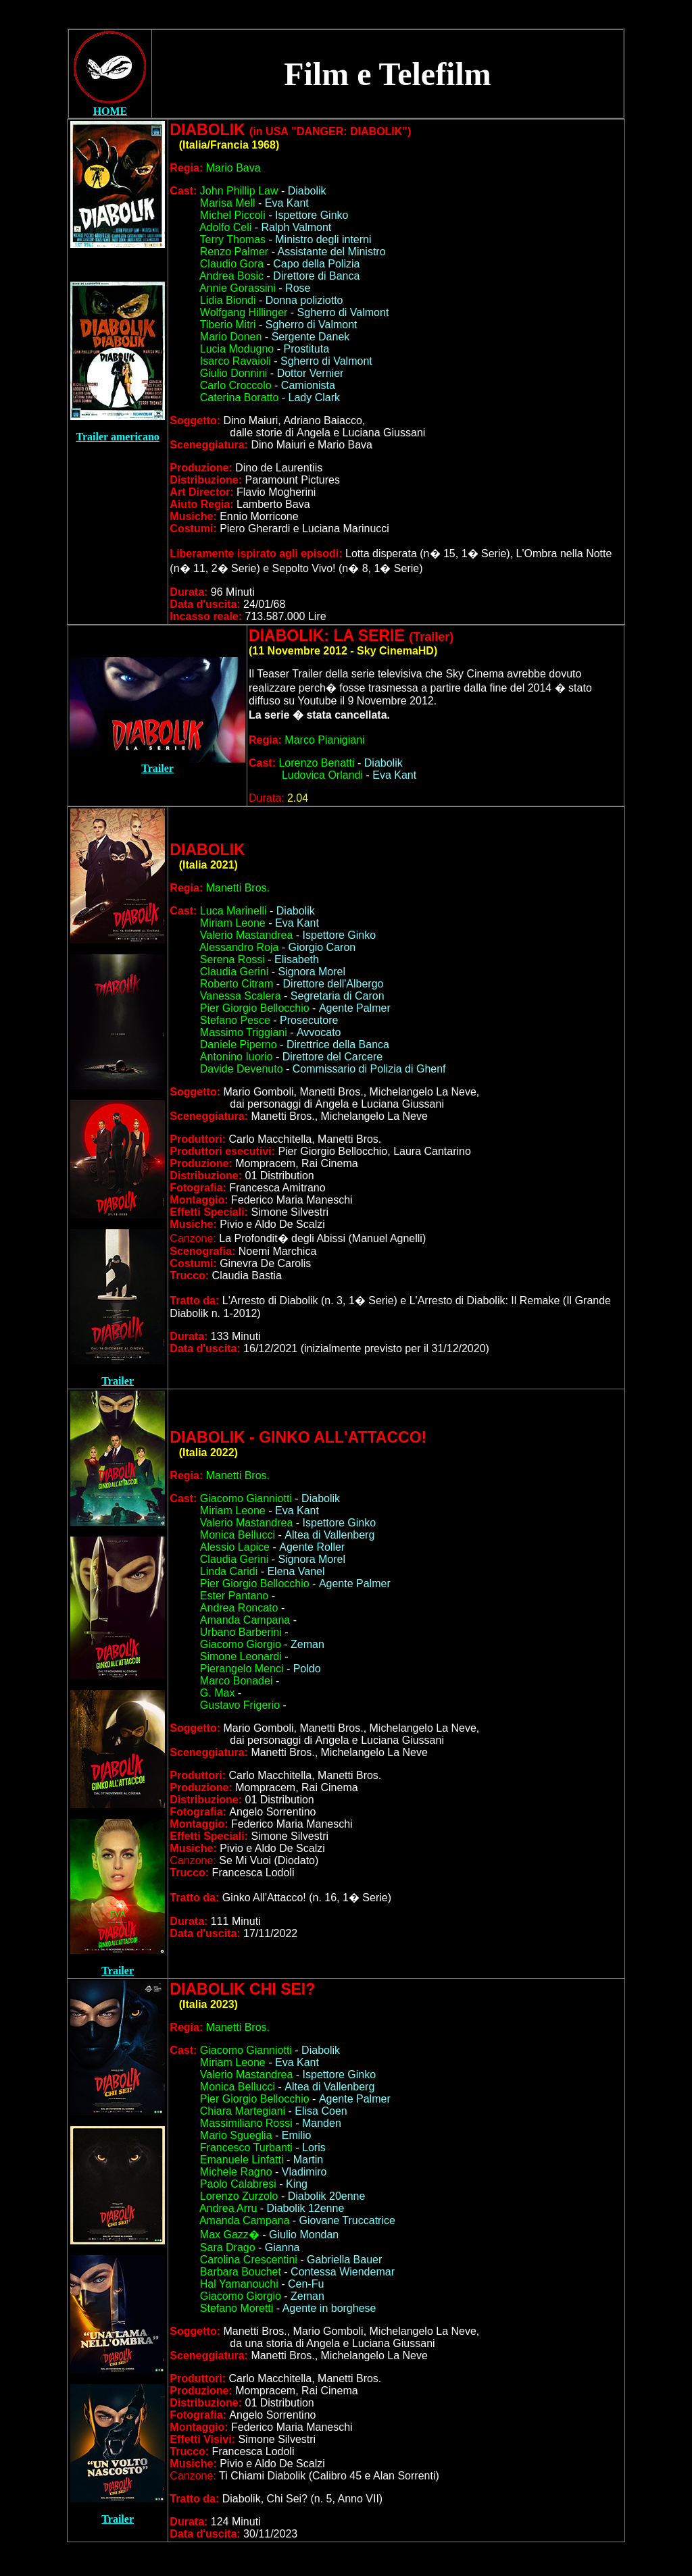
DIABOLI (298, 1437)
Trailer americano (117, 436)
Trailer (157, 768)
